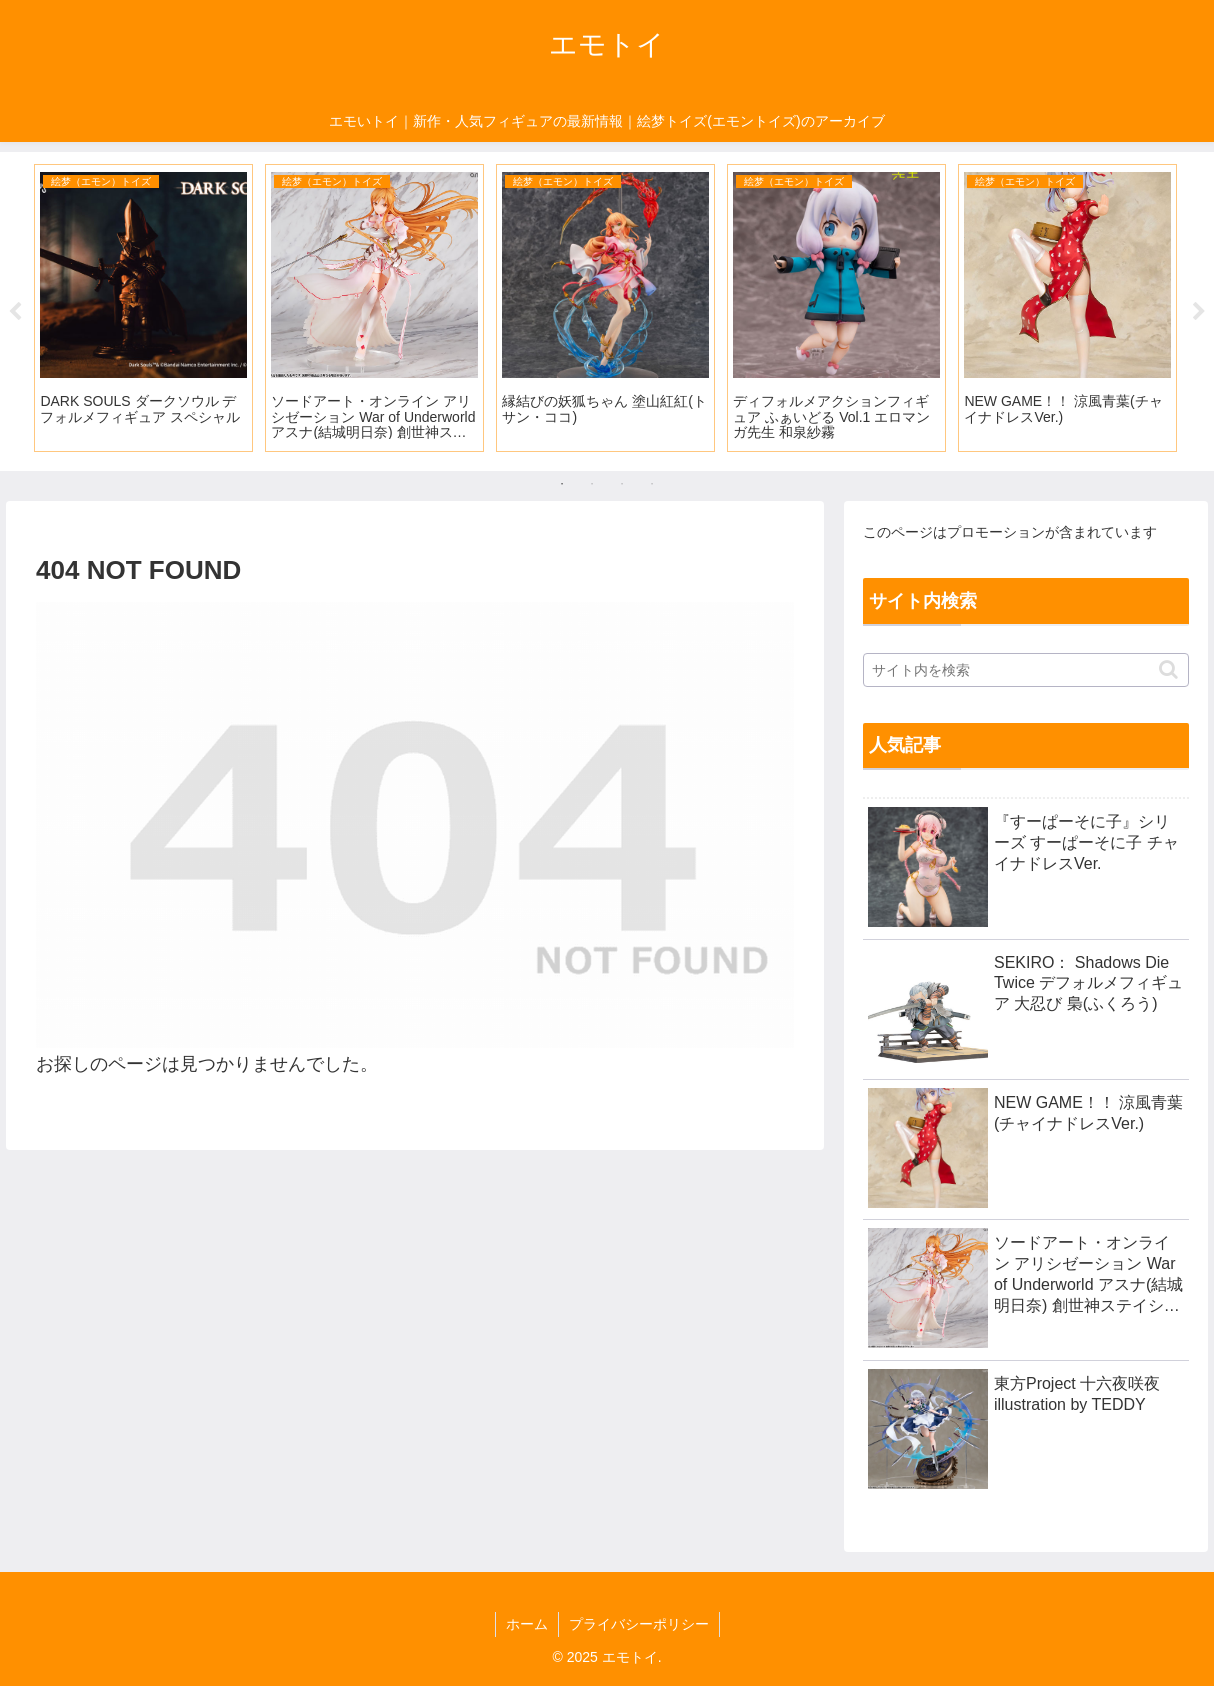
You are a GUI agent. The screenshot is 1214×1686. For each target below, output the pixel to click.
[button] (1168, 669)
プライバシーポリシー (639, 1624)
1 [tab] (562, 484)
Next (1199, 312)
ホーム (527, 1624)
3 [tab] (622, 484)
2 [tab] (592, 484)
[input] (1026, 670)
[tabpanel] (143, 308)
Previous (15, 312)
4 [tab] (652, 484)
